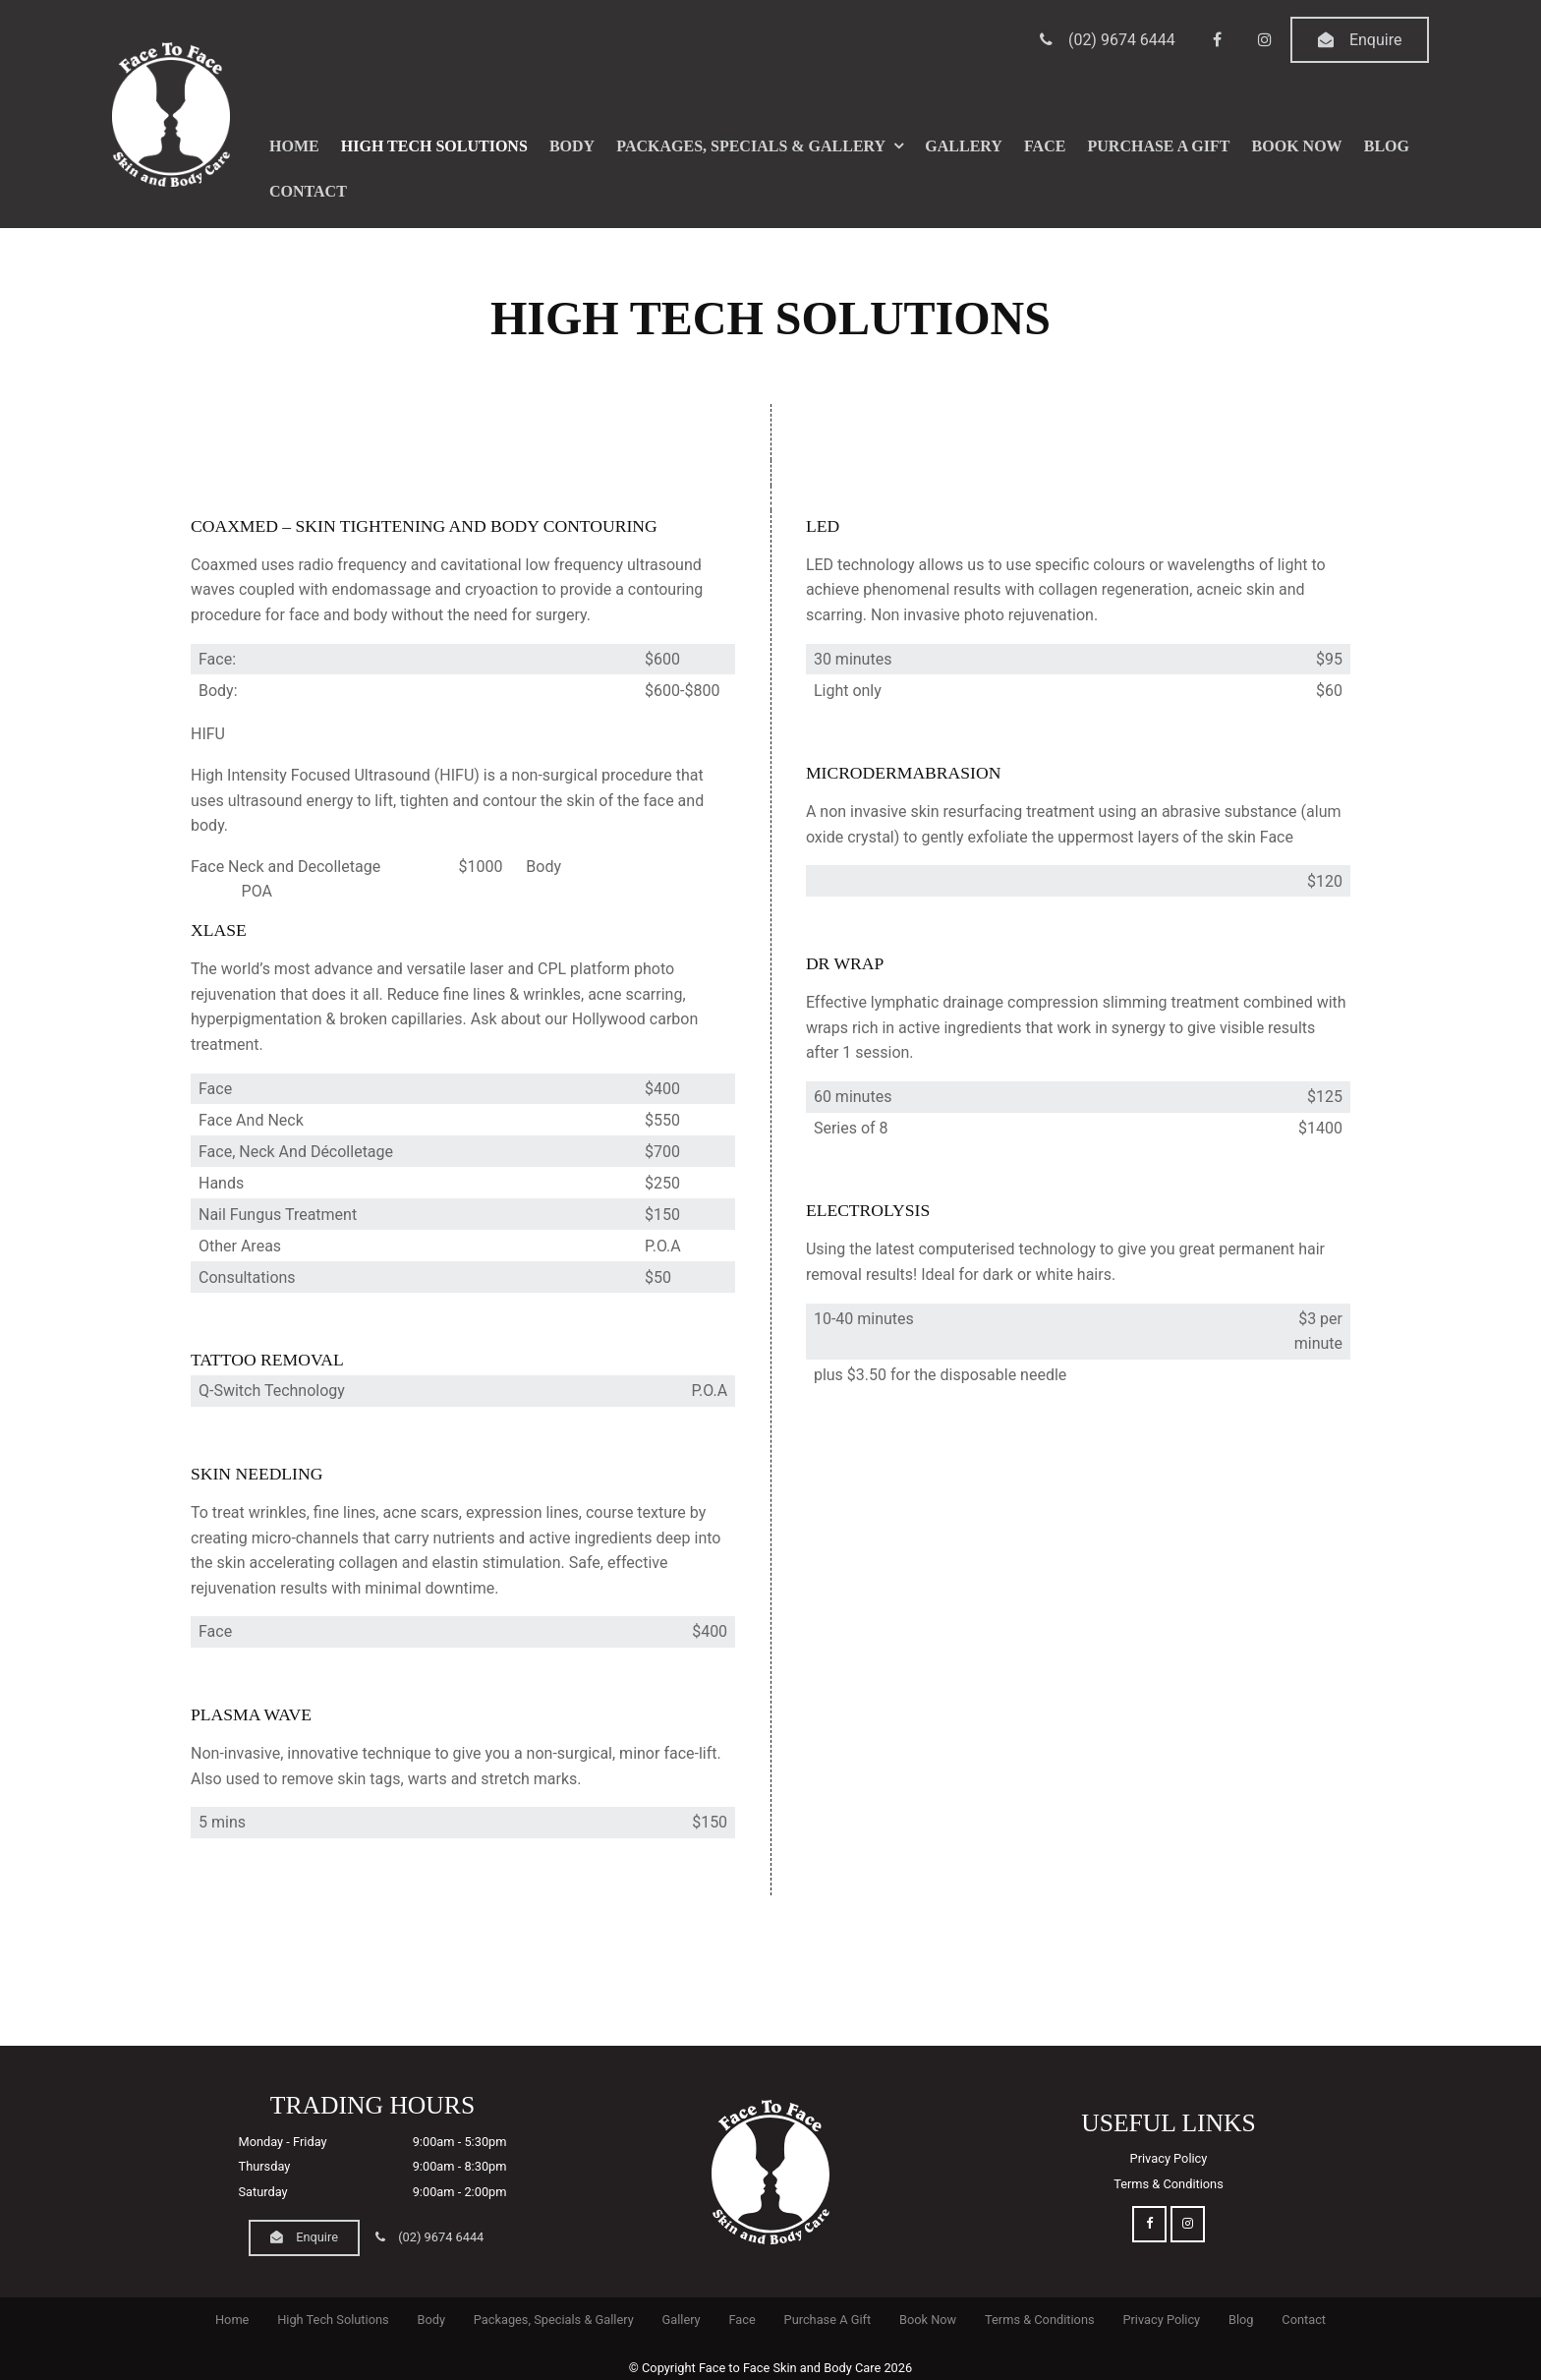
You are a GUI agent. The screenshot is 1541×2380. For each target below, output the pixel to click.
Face (1044, 146)
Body (572, 146)
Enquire (1375, 39)
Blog (1386, 146)
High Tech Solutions (434, 146)
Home (294, 146)
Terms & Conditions (1168, 2184)
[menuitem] (231, 2320)
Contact (308, 191)
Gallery (963, 146)
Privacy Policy (1169, 2158)
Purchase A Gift (1159, 146)
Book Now (1297, 146)
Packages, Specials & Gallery (750, 146)
